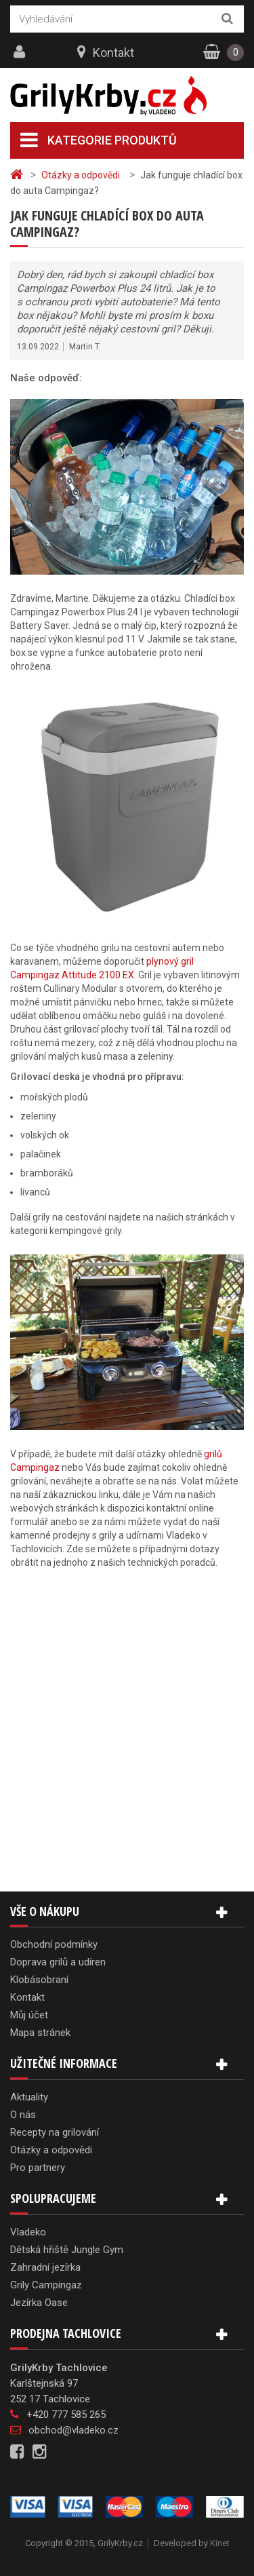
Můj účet (29, 2015)
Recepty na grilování (54, 2132)
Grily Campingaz (46, 2285)
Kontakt (113, 52)
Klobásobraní (39, 1980)
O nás (23, 2115)
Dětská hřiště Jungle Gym (66, 2250)
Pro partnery (37, 2167)
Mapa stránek (40, 2032)
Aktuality (29, 2097)
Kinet (220, 2543)
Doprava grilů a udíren (58, 1962)
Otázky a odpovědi (51, 2150)
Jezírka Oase (39, 2302)
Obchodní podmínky (54, 1944)
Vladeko (28, 2232)
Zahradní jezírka (45, 2267)
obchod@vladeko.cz (73, 2430)
